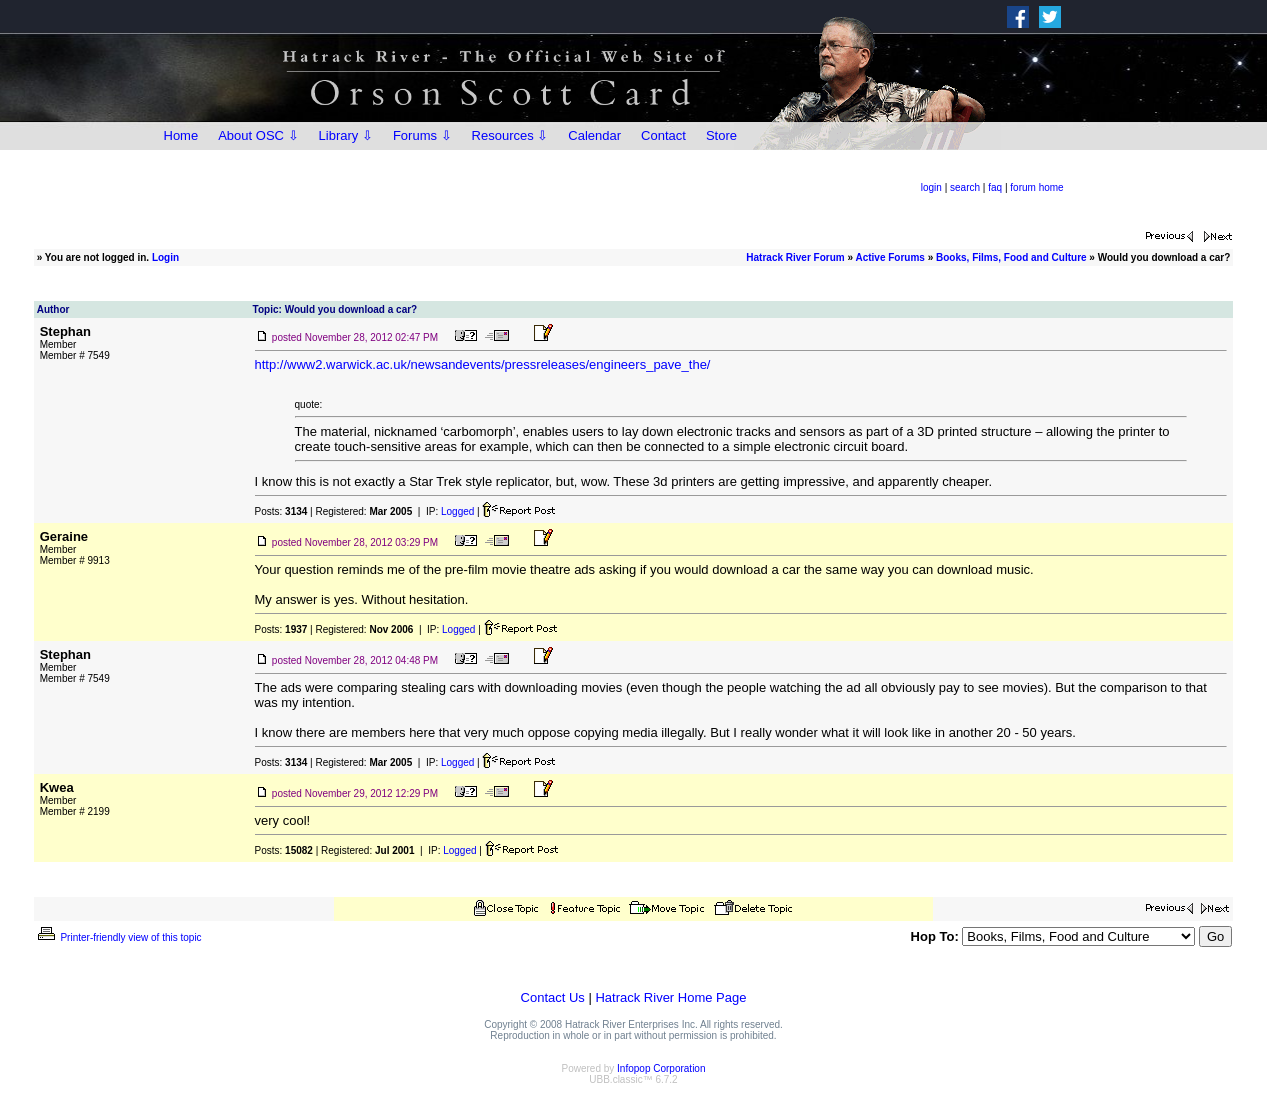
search (965, 187)
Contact (663, 135)
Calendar (594, 135)
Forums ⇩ (422, 135)
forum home (1036, 187)
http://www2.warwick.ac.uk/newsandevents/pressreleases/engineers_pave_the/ (483, 364)
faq (995, 187)
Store (721, 135)
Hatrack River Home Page (670, 997)
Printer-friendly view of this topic (118, 937)
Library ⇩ (346, 135)
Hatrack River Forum (795, 257)
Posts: (281, 511)
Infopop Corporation (661, 1068)
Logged (457, 511)
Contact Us (553, 997)
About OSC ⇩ (258, 135)
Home (181, 135)
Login (165, 257)
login (931, 187)
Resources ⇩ (510, 135)
